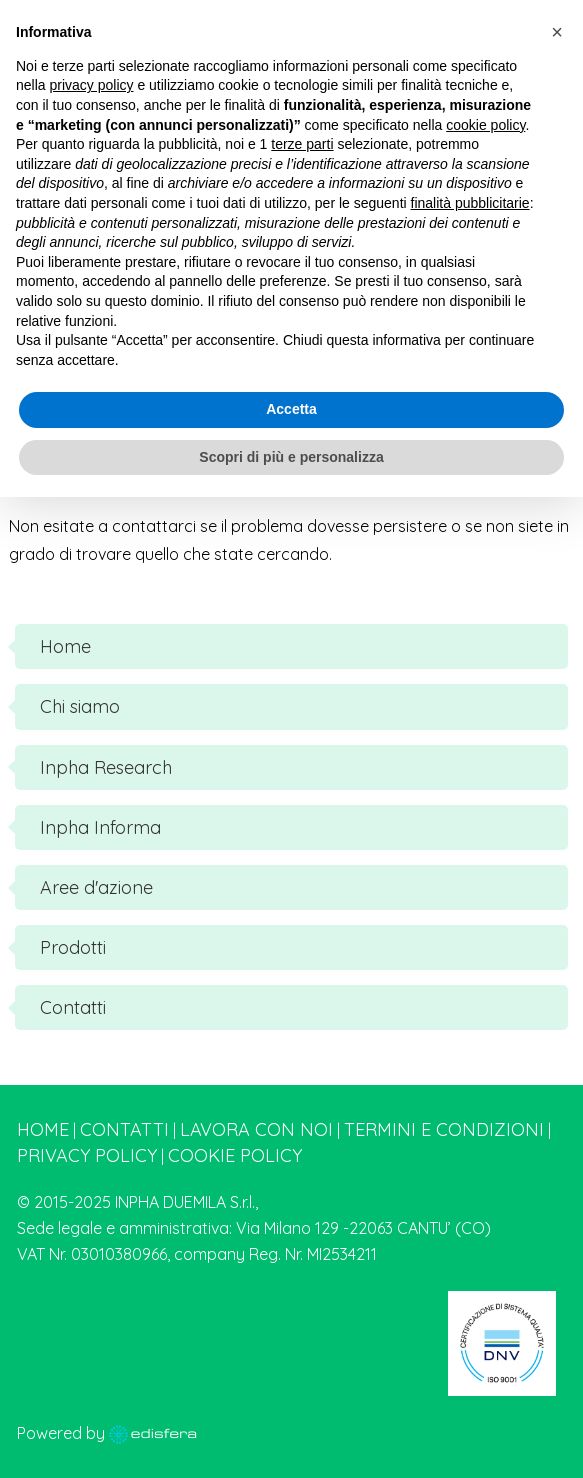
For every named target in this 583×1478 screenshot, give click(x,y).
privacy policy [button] (91, 85)
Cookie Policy (235, 1155)
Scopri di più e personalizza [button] (291, 457)
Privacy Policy (87, 1155)
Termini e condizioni (444, 1129)
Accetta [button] (291, 409)
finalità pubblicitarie (470, 203)
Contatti (124, 1129)
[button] (557, 32)
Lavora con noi (256, 1129)
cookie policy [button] (485, 125)
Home (43, 1129)
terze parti (302, 144)
